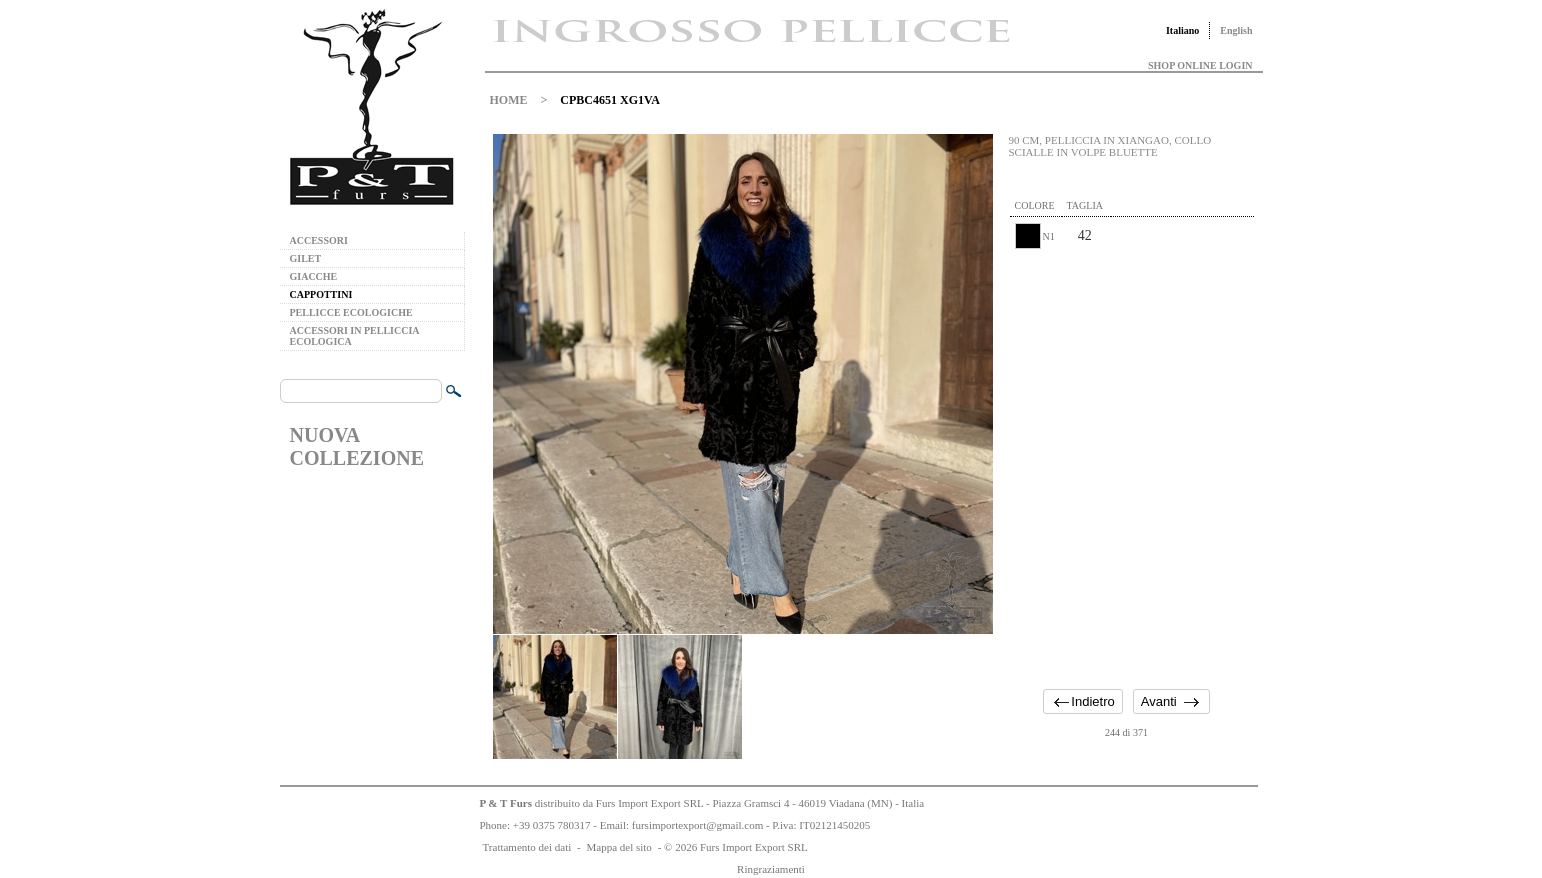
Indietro (1092, 701)
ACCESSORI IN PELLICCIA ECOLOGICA (354, 336)
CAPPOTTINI (321, 294)
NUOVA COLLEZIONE (357, 446)
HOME (509, 100)
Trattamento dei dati (527, 847)
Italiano (1182, 30)
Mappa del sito (618, 847)
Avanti (1159, 701)
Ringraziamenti (771, 869)
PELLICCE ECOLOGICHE (351, 312)
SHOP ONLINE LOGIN (1200, 65)
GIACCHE (314, 276)
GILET (306, 258)
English (1236, 30)
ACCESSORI (319, 240)
